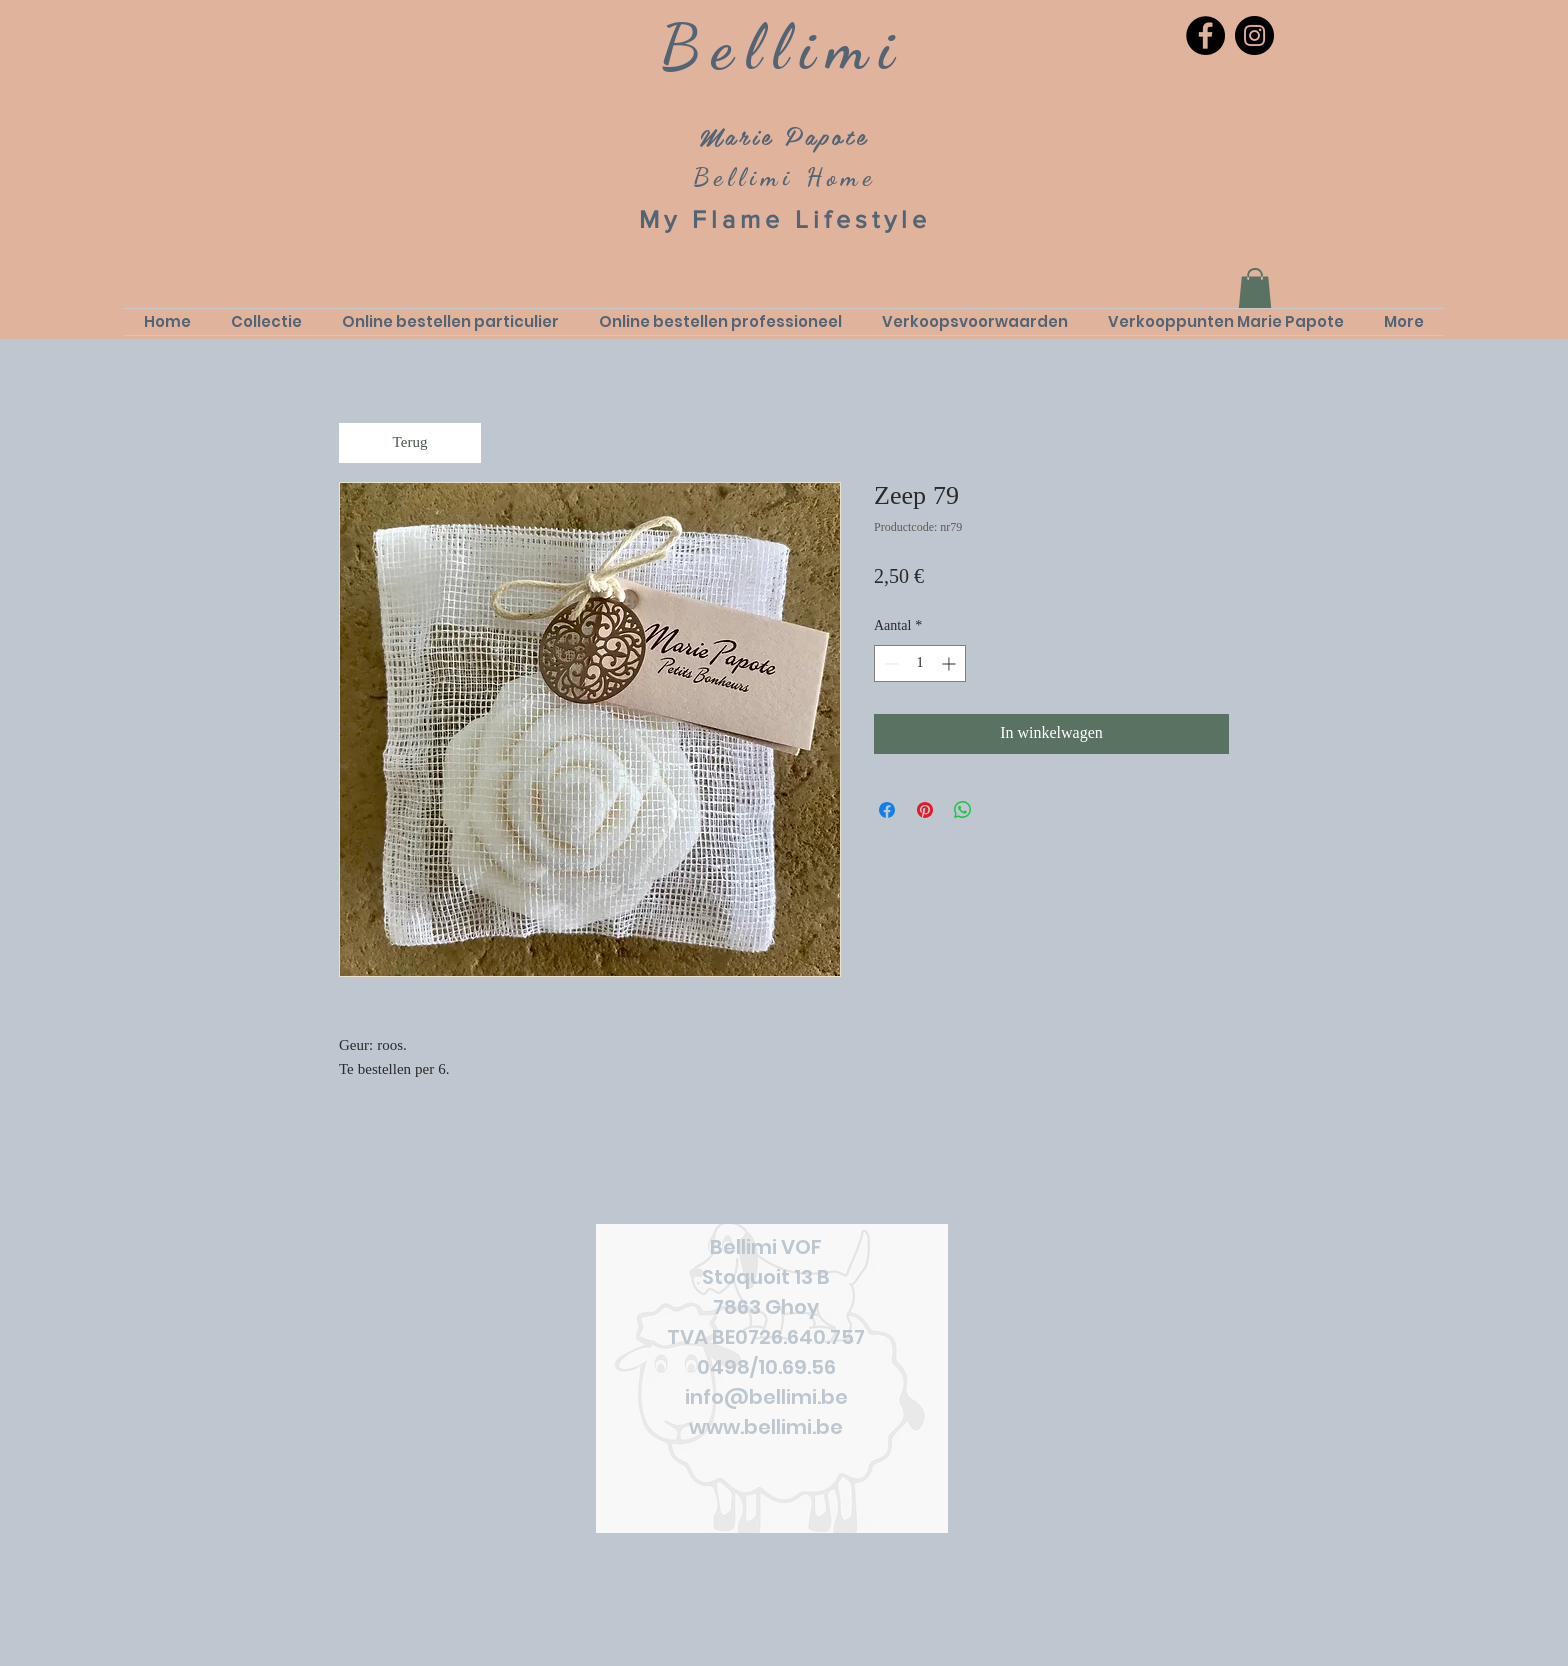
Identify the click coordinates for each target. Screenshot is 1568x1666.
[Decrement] (889, 663)
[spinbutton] (920, 663)
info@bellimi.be (766, 1397)
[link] (1255, 288)
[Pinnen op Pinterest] (925, 810)
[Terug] (410, 443)
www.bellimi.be (766, 1427)
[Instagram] (1254, 35)
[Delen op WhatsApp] (963, 810)
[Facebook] (1205, 35)
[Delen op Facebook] (887, 810)
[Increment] (950, 663)
